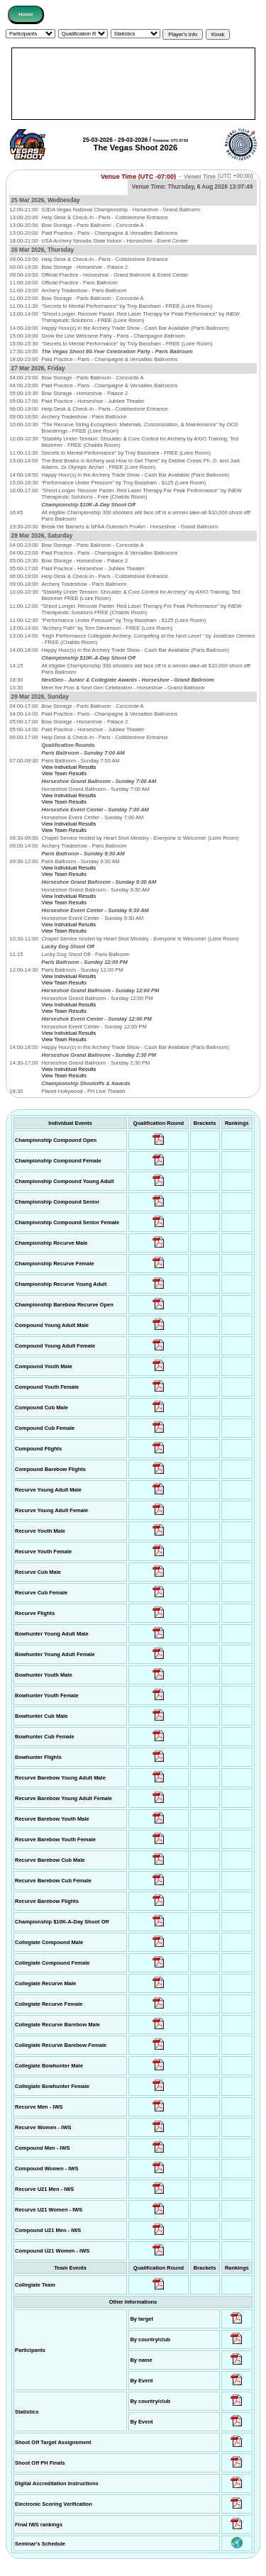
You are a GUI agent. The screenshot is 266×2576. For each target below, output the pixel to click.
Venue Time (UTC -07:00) (138, 175)
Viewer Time (218, 176)
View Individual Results (68, 767)
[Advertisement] (133, 83)
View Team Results (64, 773)
